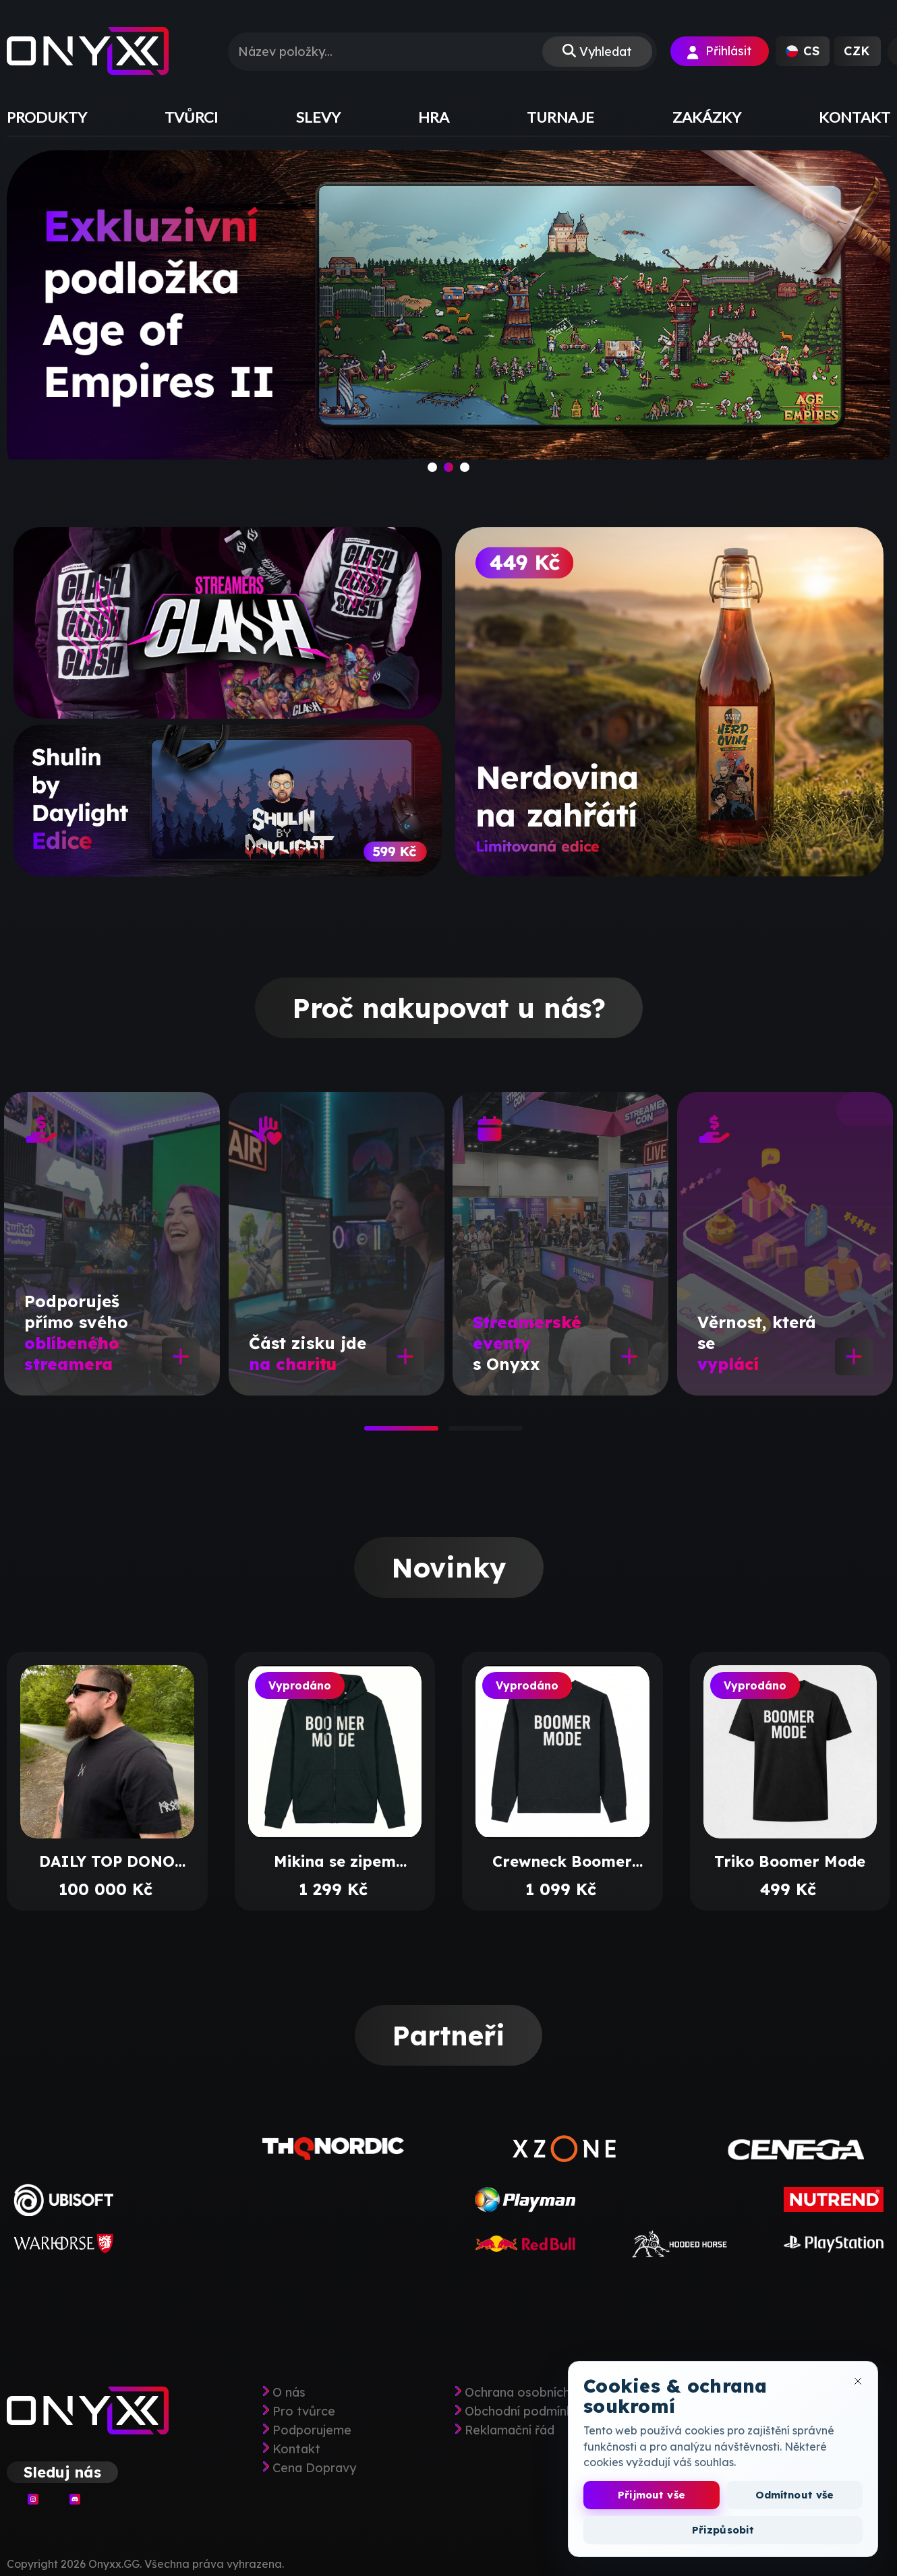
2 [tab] (455, 1432)
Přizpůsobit (723, 2529)
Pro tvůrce (303, 2411)
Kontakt (296, 2449)
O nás (289, 2393)
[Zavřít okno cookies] (858, 2381)
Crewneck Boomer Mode (562, 1861)
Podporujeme (311, 2430)
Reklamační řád (509, 2430)
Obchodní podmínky (522, 2411)
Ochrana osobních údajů (535, 2393)
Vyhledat (605, 51)
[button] (803, 51)
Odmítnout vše (794, 2494)
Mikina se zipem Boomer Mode (335, 1861)
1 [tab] (371, 1432)
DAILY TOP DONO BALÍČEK (107, 1861)
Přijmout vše (651, 2494)
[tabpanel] (112, 1244)
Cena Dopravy (314, 2468)
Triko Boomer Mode (789, 1861)
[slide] (448, 321)
